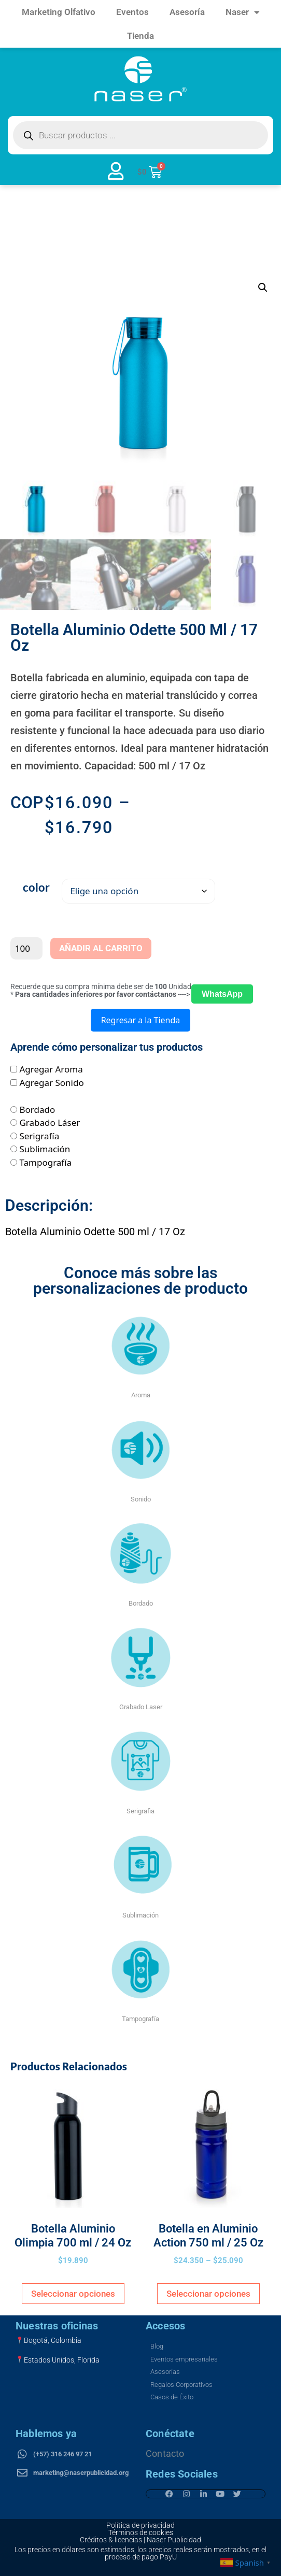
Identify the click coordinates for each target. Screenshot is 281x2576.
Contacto (165, 2453)
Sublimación (44, 1149)
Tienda (140, 36)
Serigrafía (39, 1136)
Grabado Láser (49, 1123)
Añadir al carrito (101, 948)
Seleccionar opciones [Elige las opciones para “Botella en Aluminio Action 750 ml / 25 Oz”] (208, 2293)
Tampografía (45, 1162)
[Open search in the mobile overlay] (140, 135)
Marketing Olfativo (58, 12)
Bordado (37, 1109)
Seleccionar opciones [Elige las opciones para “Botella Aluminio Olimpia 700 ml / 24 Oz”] (73, 2293)
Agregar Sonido (51, 1083)
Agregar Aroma (50, 1070)
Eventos (132, 12)
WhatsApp (222, 994)
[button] (263, 287)
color (36, 888)
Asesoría (187, 12)
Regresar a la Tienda (140, 1020)
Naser (243, 12)
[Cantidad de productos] (26, 949)
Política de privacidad (140, 2525)
